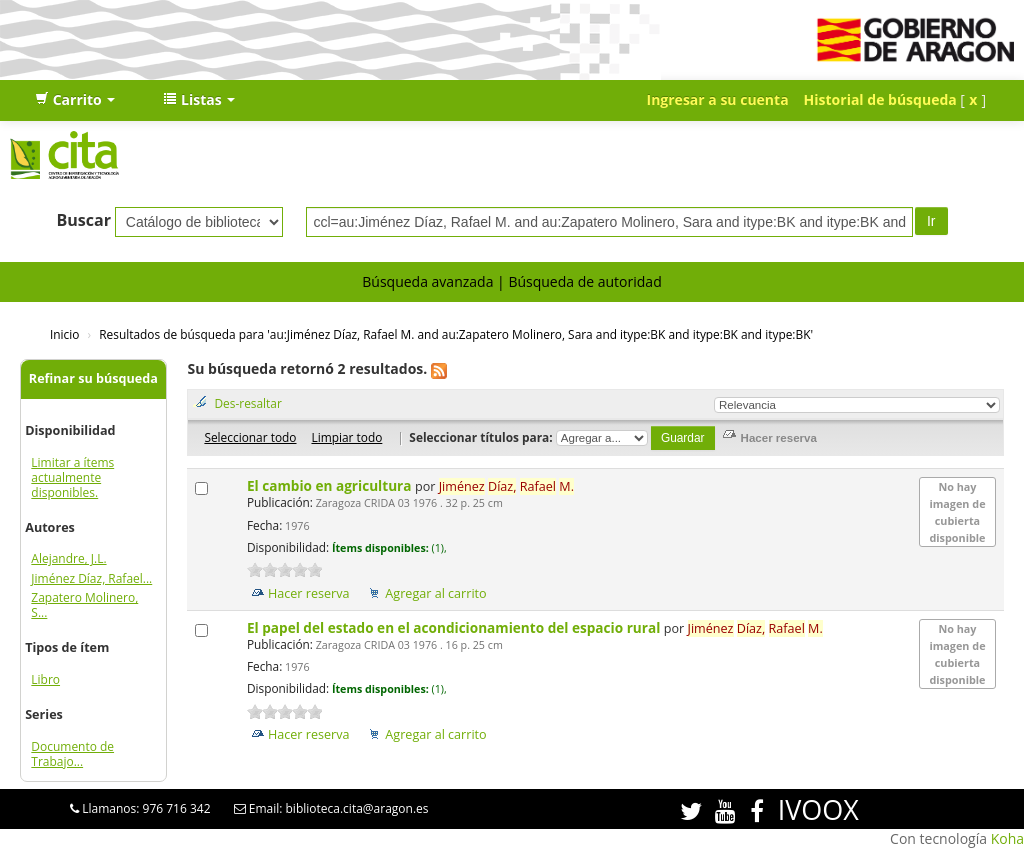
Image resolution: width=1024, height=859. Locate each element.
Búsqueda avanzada (427, 281)
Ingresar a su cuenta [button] (718, 99)
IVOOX (818, 809)
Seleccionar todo (250, 437)
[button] (75, 100)
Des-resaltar (247, 403)
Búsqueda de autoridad (584, 281)
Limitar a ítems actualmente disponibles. (72, 477)
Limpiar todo (346, 437)
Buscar (83, 220)
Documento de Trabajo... (72, 754)
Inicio (64, 334)
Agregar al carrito (435, 593)
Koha (1007, 838)
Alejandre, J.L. (68, 558)
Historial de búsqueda (880, 99)
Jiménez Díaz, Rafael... (91, 578)
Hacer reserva (309, 593)
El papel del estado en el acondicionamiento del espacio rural (455, 627)
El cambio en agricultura (331, 485)
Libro (45, 679)
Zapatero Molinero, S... (84, 605)
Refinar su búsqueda (93, 378)
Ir (931, 221)
